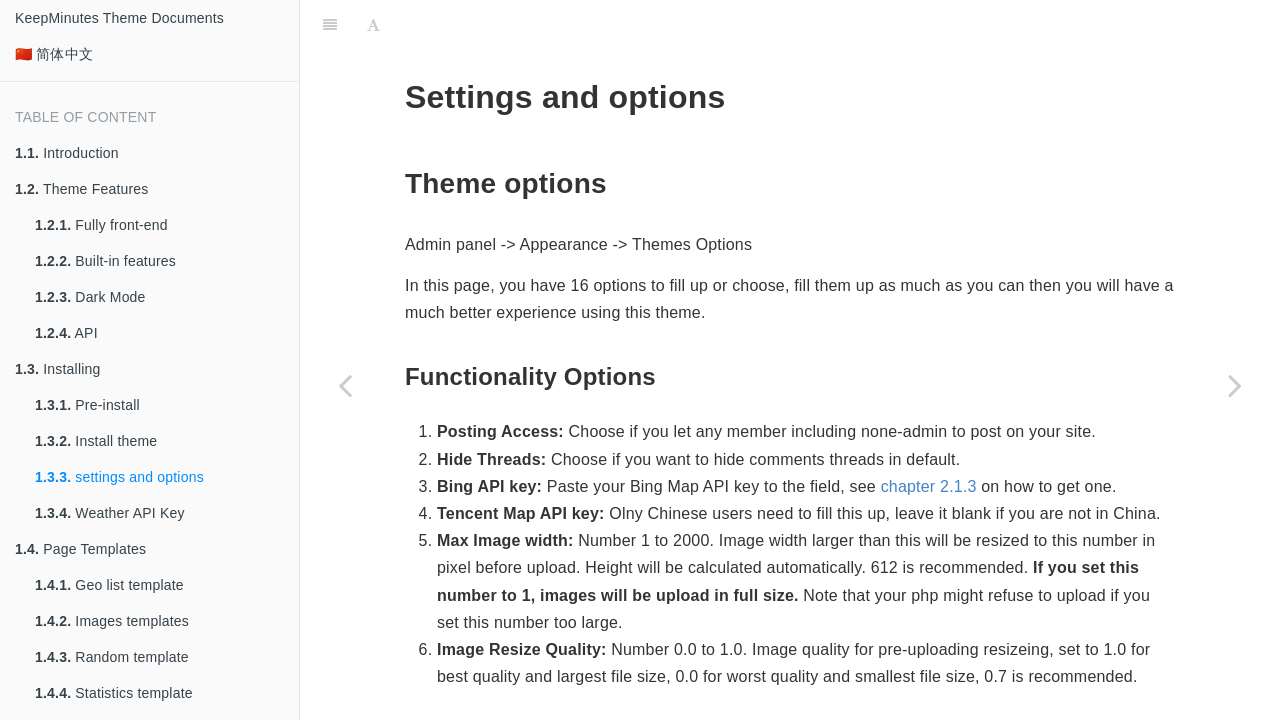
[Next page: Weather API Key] (1235, 385)
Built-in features (105, 261)
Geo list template (109, 585)
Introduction (67, 153)
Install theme (96, 441)
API (66, 333)
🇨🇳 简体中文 (54, 54)
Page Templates (80, 549)
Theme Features (82, 189)
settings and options (119, 477)
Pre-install (87, 405)
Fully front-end (101, 225)
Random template (112, 657)
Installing (58, 369)
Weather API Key (110, 513)
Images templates (112, 621)
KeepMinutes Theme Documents (119, 18)
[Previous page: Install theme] (345, 385)
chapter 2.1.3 (929, 436)
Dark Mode (90, 297)
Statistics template (114, 693)
